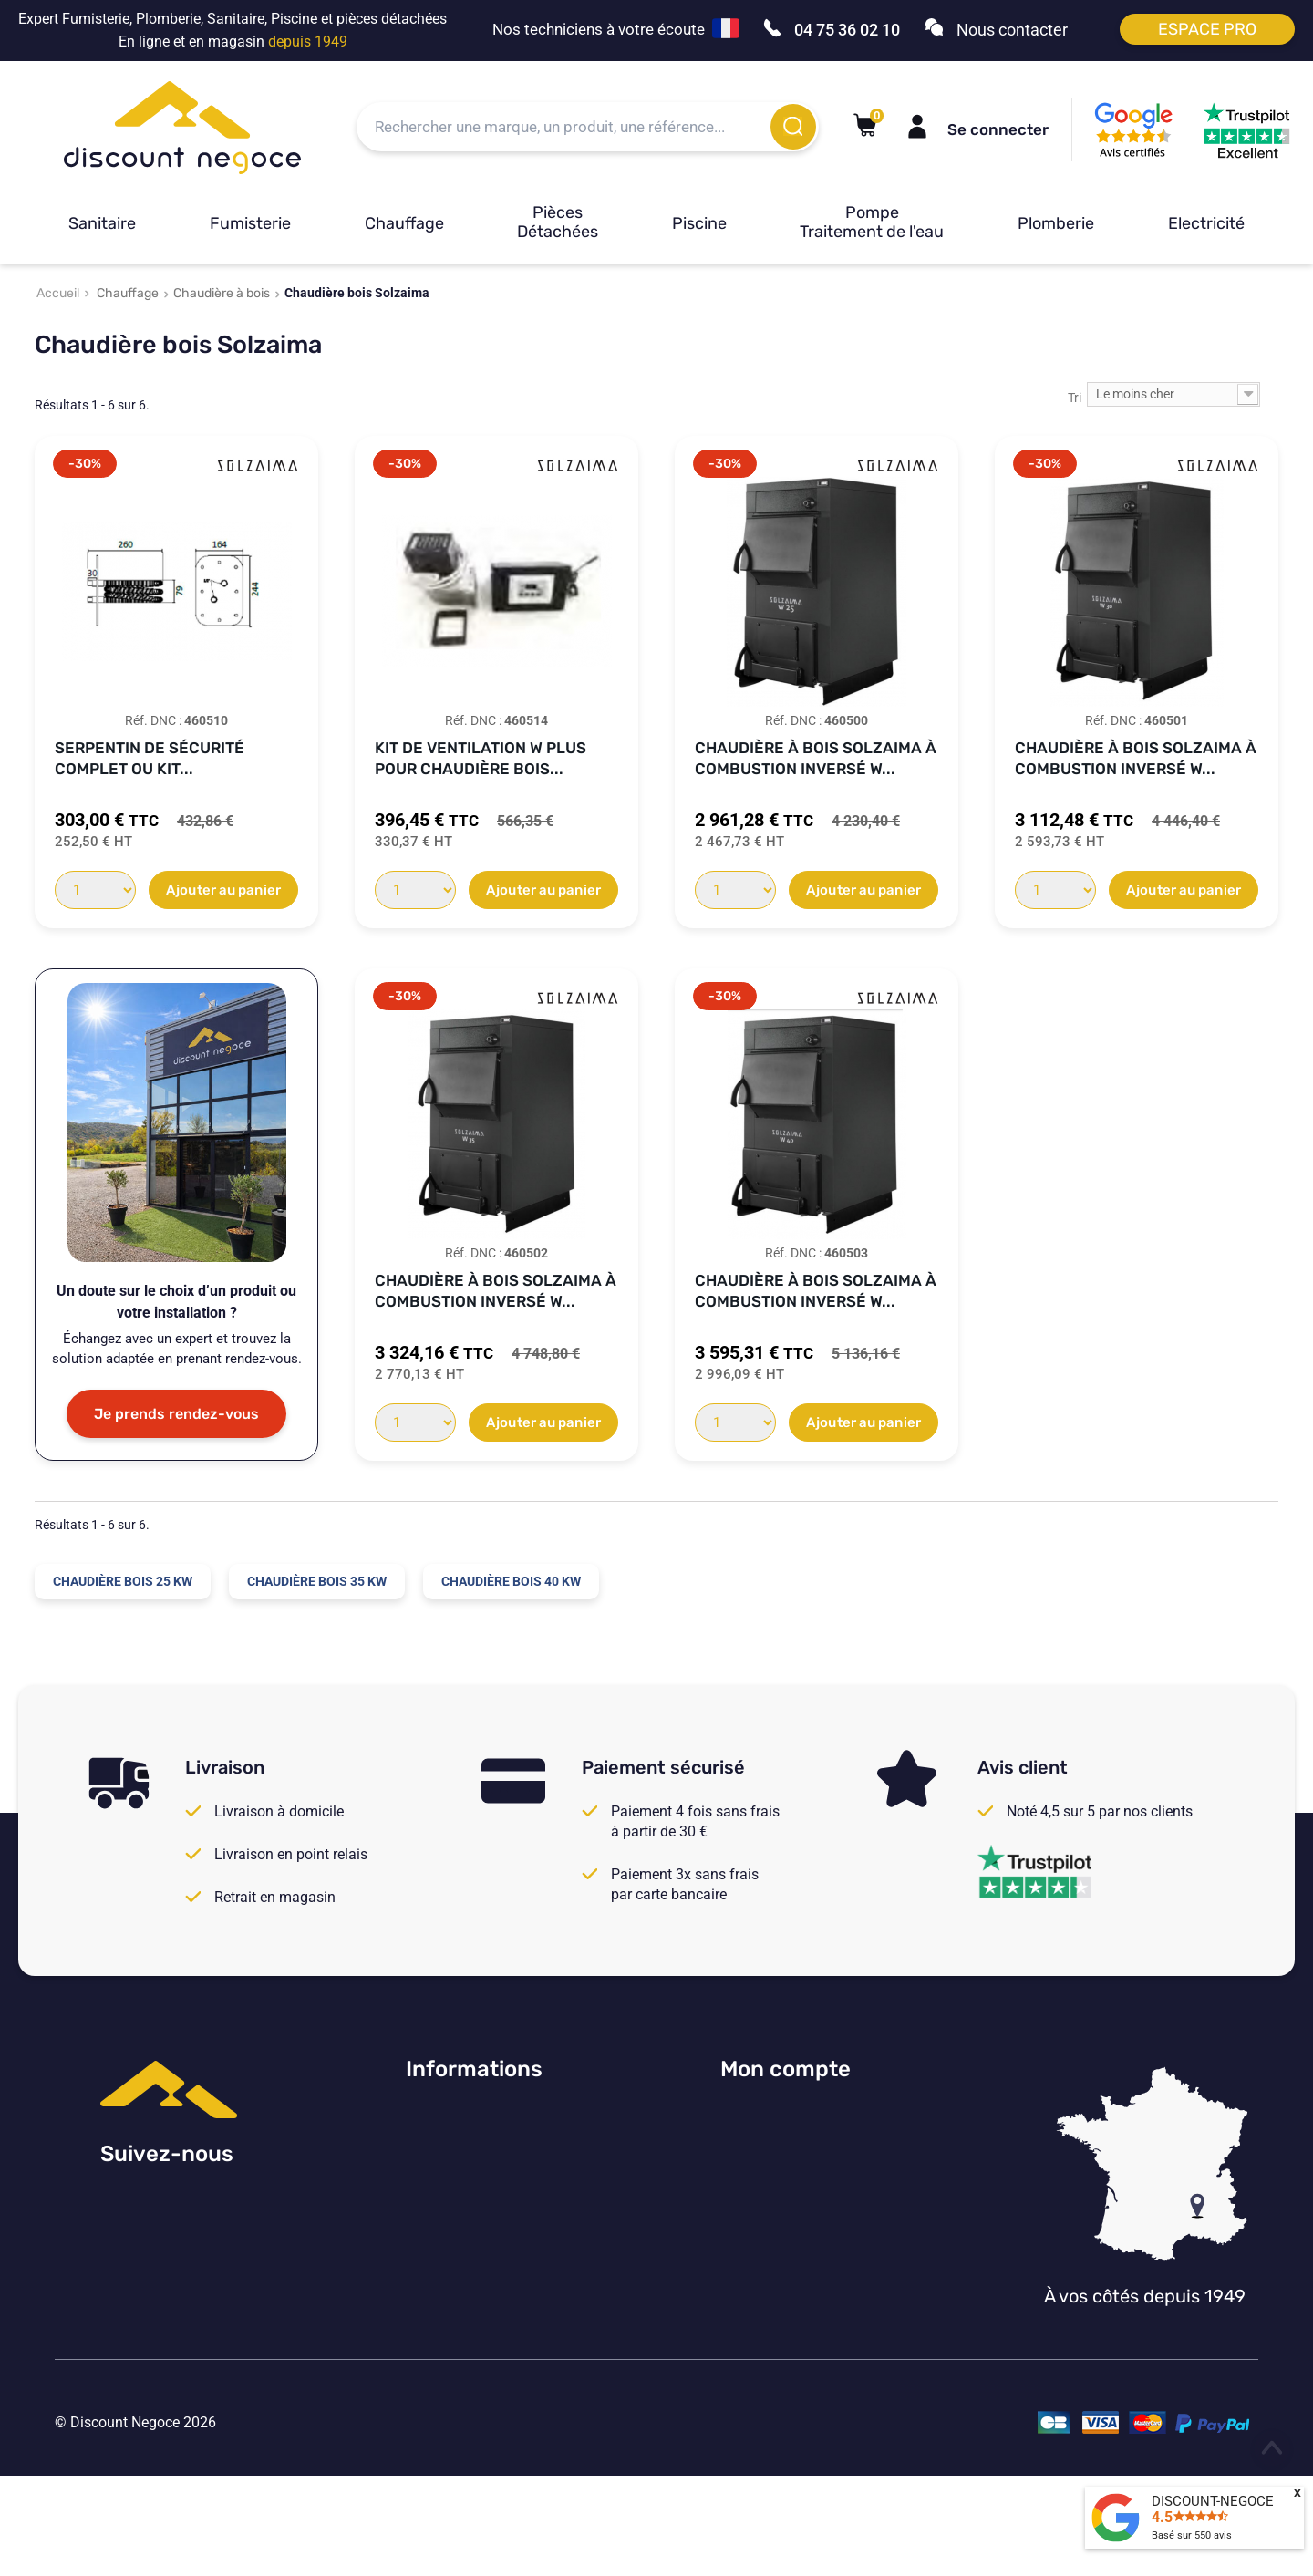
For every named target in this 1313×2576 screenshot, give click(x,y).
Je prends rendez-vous (176, 1413)
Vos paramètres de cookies (492, 2267)
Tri (1074, 397)
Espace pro (1207, 29)
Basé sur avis (1192, 2535)
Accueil (57, 293)
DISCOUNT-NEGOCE (1213, 2501)
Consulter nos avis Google (490, 2117)
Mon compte (785, 2069)
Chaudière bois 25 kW (122, 1581)
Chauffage (404, 223)
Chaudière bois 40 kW (511, 1581)
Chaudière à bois (221, 293)
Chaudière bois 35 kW (317, 1581)
